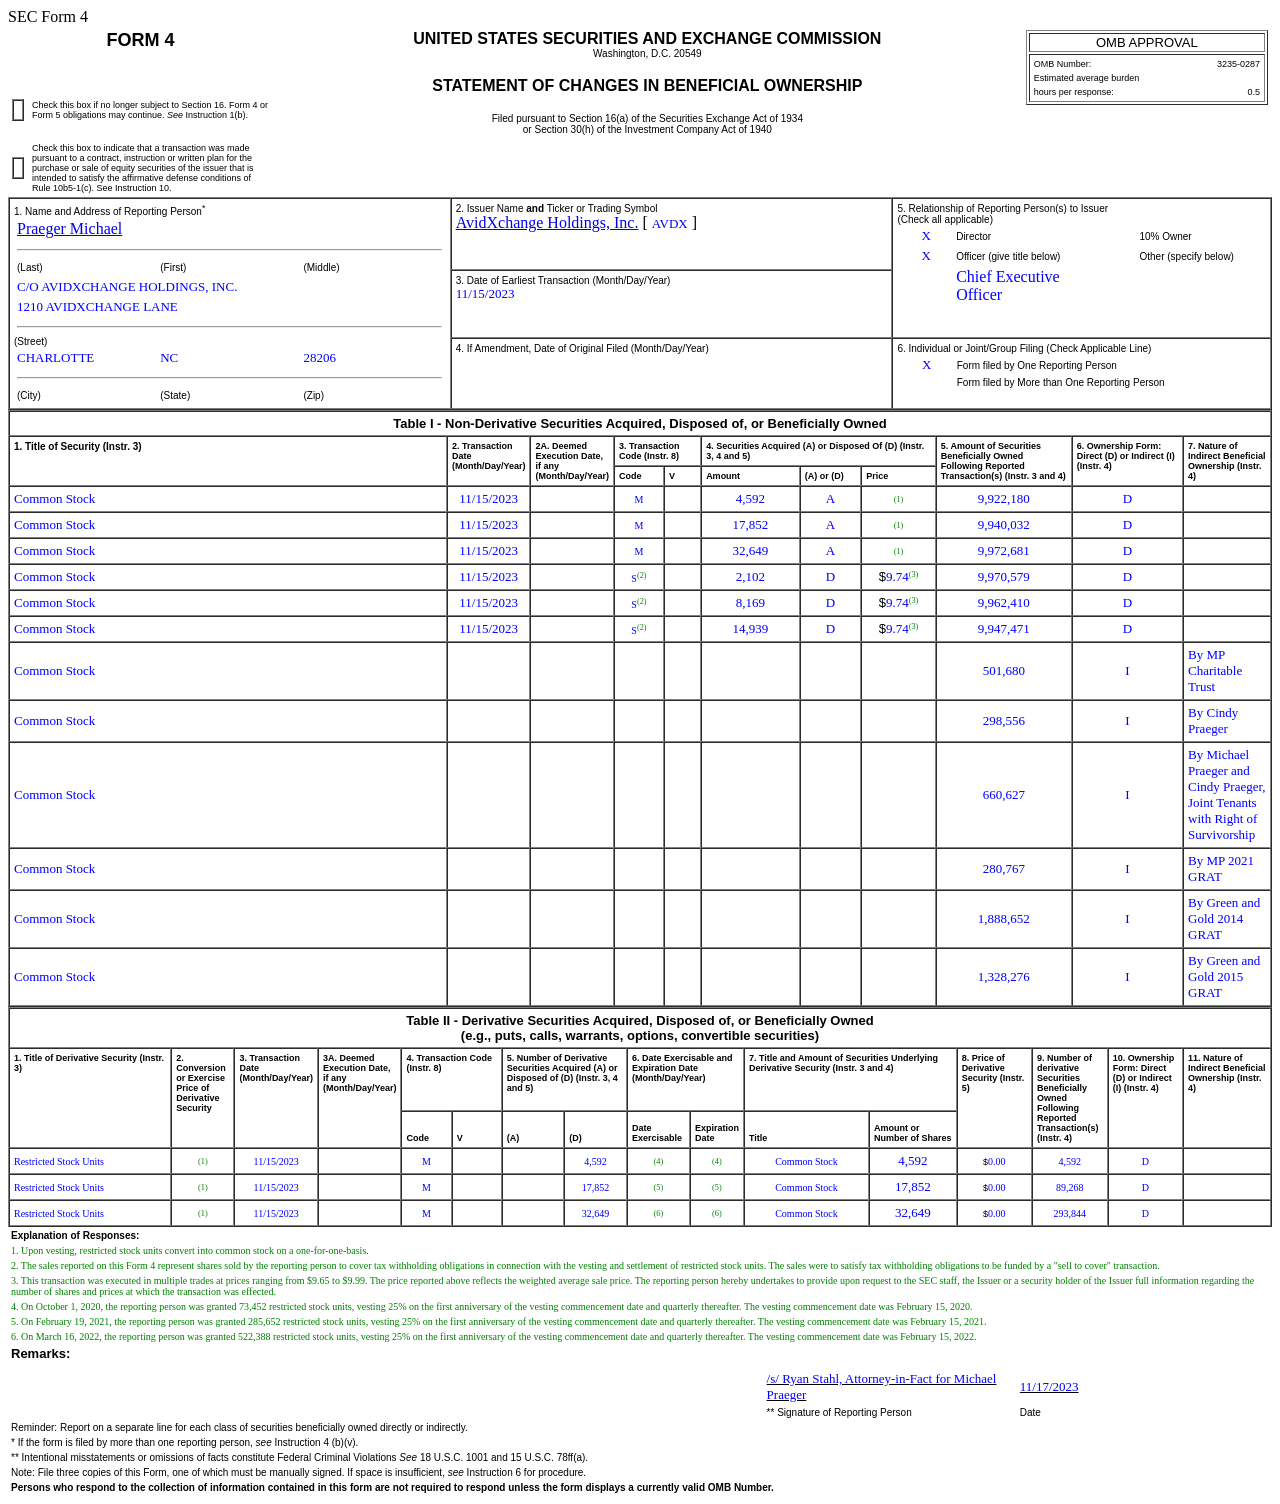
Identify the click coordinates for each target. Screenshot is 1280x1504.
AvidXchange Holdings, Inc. (547, 222)
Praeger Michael (69, 228)
